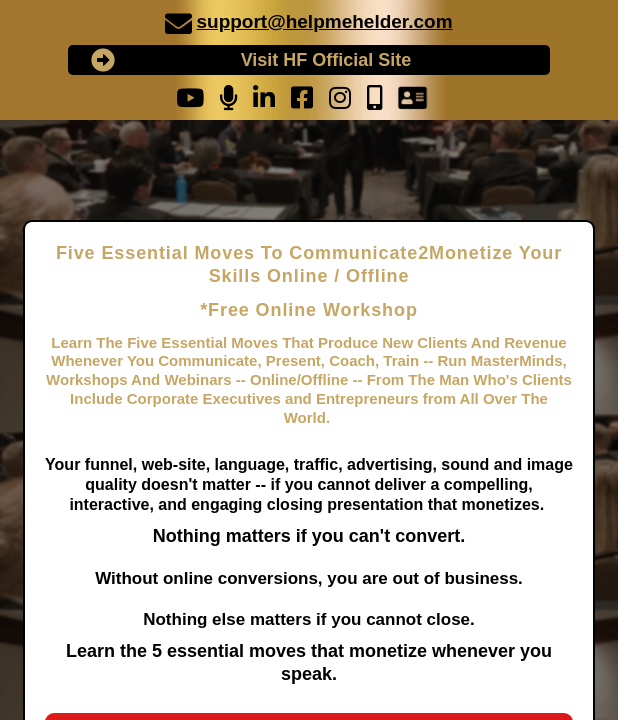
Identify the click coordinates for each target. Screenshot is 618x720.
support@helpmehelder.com (324, 21)
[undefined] (178, 23)
